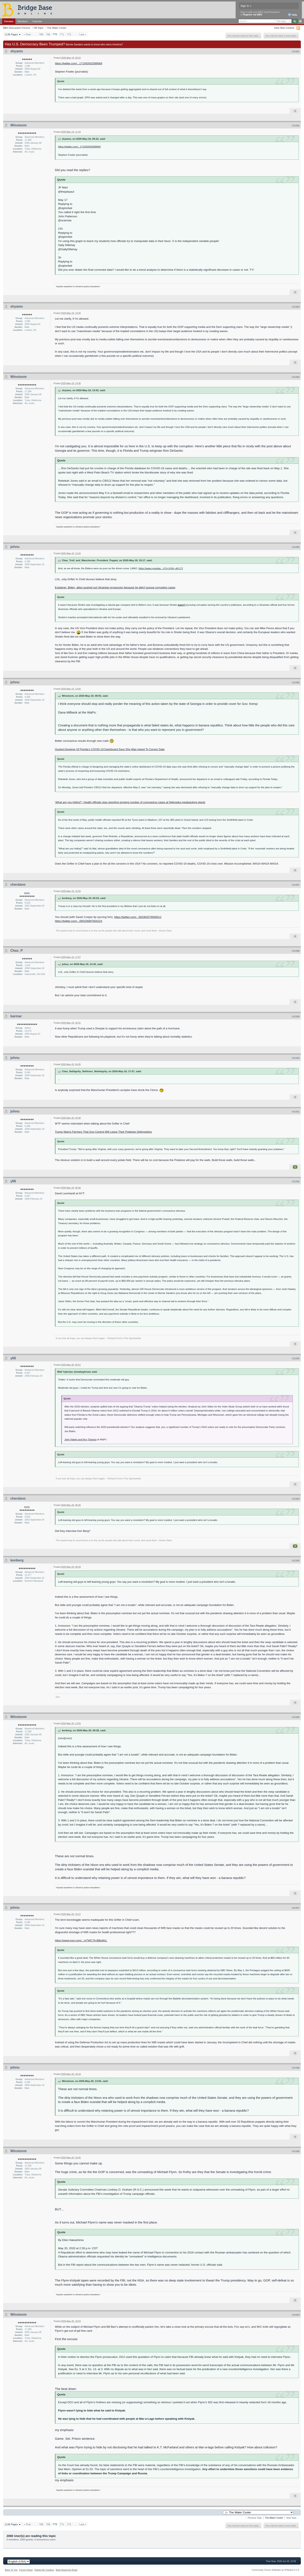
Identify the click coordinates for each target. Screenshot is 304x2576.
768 (41, 34)
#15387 (296, 885)
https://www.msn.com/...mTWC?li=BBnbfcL (81, 1940)
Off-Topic (38, 27)
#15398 (296, 2067)
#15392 (296, 1181)
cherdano (18, 884)
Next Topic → (292, 2518)
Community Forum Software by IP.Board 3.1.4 (275, 2570)
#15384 (296, 377)
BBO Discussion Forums (16, 27)
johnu (15, 547)
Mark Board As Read (66, 2570)
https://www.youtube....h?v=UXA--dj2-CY (160, 568)
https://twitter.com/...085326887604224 (78, 921)
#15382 (296, 125)
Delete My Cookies (44, 2570)
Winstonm (18, 125)
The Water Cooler (56, 27)
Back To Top (11, 2570)
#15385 (296, 547)
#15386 (296, 682)
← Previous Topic (253, 2518)
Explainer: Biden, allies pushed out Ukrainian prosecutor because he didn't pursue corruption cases (115, 587)
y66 (13, 1181)
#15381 (296, 51)
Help (292, 15)
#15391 (296, 1111)
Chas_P (16, 950)
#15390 (296, 1058)
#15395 (296, 1560)
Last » (82, 34)
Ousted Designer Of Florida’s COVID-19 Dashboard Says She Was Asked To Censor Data (109, 749)
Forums (8, 21)
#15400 (296, 2315)
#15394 (296, 1498)
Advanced (300, 21)
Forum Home (26, 2570)
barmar (16, 1016)
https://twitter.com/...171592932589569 (78, 63)
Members (23, 21)
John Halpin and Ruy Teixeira (80, 1439)
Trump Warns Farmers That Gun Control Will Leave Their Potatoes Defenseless (103, 1131)
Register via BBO (252, 14)
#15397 (296, 1908)
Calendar (37, 21)
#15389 (296, 1016)
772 (69, 34)
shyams (16, 51)
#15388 (296, 951)
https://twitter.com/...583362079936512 (138, 917)
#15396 (296, 1717)
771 (62, 34)
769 (48, 34)
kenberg (16, 1560)
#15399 (296, 2151)
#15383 (296, 306)
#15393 (296, 1358)
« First (27, 34)
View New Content (284, 27)
